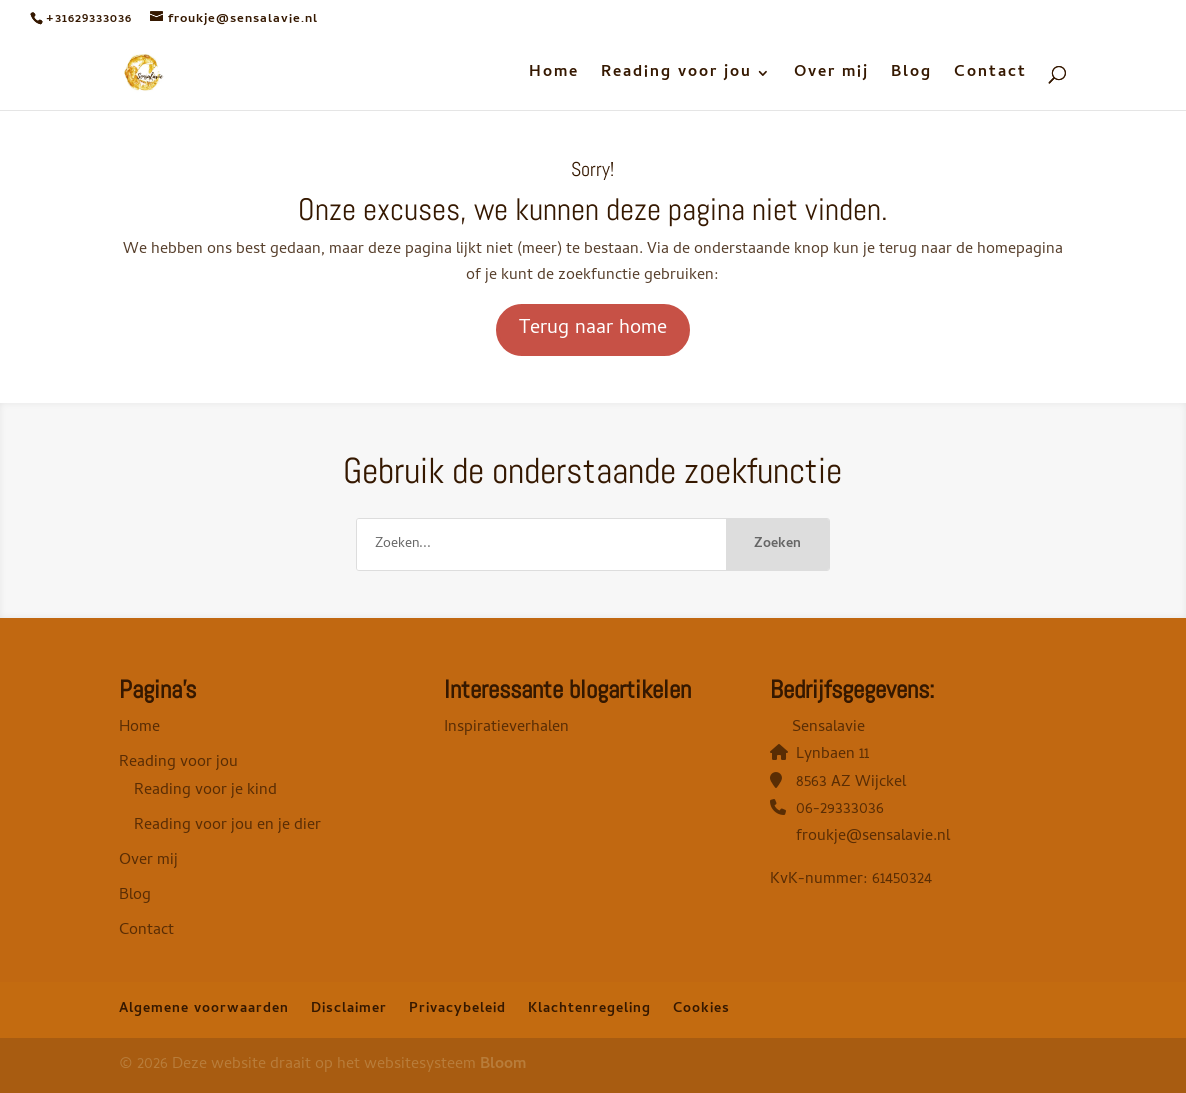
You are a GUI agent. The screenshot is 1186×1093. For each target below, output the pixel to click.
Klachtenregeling (589, 1009)
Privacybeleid (457, 1009)
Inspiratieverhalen (506, 728)
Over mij (831, 76)
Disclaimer (349, 1009)
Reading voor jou (676, 76)
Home (554, 76)
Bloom (503, 1065)
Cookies (701, 1009)
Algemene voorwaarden (204, 1009)
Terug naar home (593, 329)
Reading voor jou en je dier (227, 826)
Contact (990, 76)
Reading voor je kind (205, 791)
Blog (911, 76)
